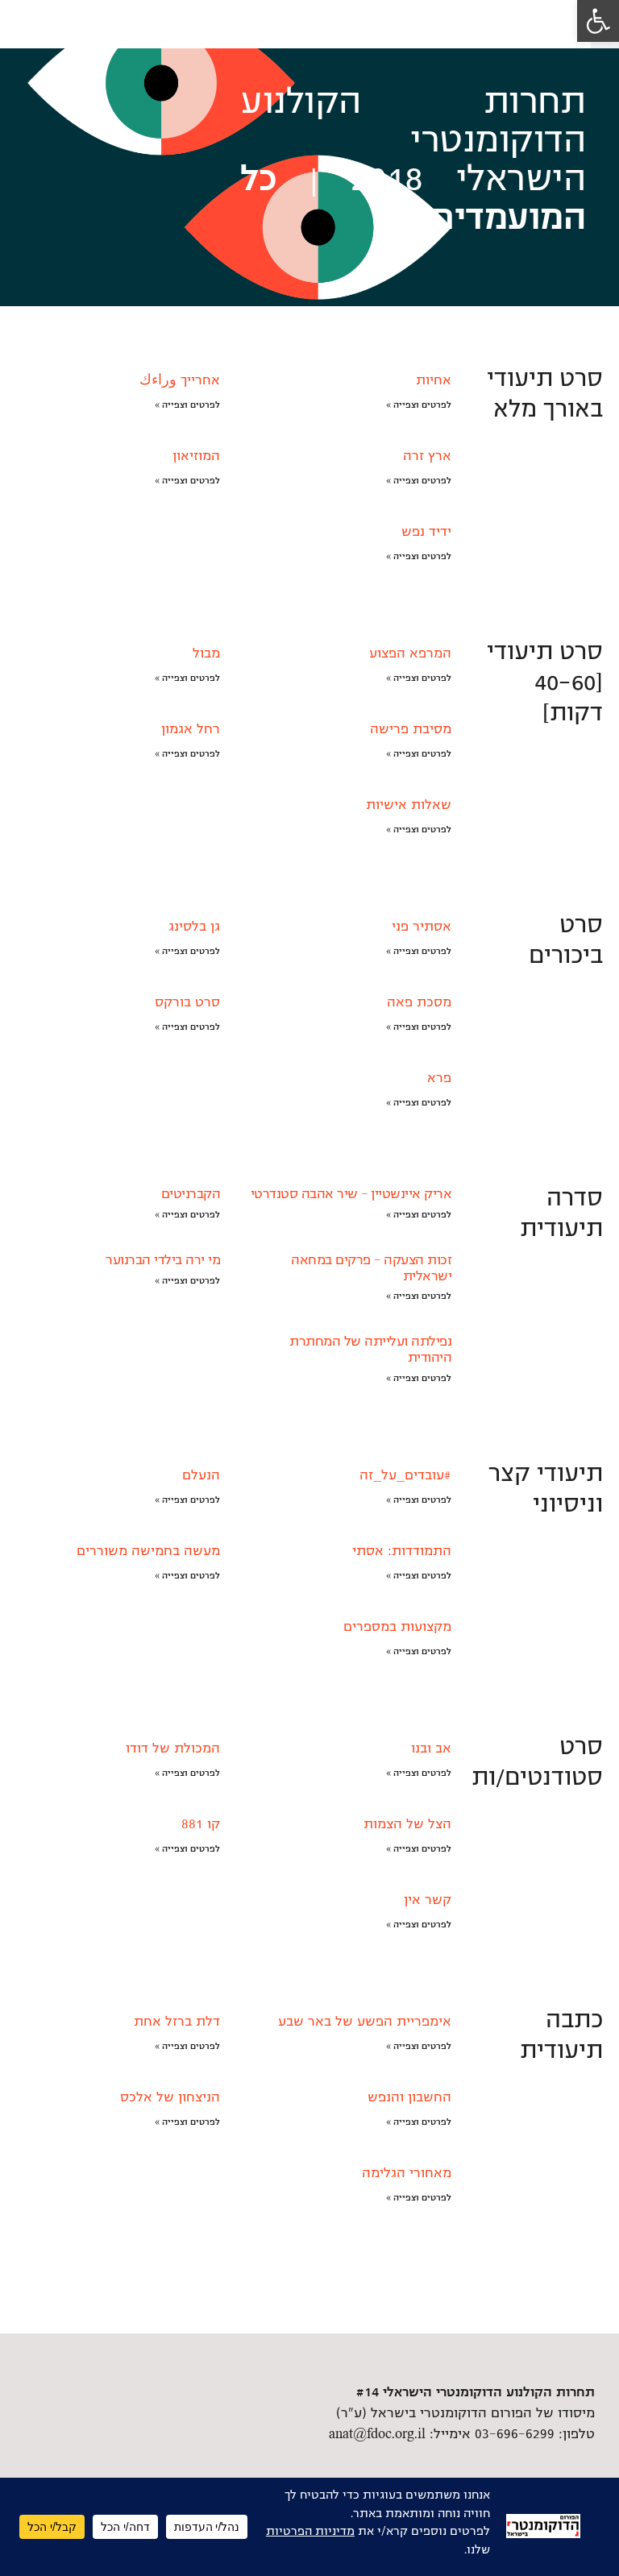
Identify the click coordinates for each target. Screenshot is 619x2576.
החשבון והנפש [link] (409, 2097)
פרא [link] (439, 1078)
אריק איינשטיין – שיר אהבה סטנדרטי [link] (351, 1194)
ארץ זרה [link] (427, 456)
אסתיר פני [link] (421, 926)
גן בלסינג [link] (194, 926)
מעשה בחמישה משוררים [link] (148, 1551)
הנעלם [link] (201, 1475)
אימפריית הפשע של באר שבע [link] (364, 2021)
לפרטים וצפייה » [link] (418, 404)
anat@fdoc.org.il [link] (377, 2434)
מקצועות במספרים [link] (397, 1627)
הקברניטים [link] (191, 1194)
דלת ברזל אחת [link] (177, 2021)
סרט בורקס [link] (187, 1002)
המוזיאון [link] (196, 456)
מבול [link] (206, 653)
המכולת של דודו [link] (173, 1748)
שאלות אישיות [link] (408, 805)
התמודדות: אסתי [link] (401, 1551)
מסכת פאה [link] (419, 1002)
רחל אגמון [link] (190, 729)
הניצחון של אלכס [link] (170, 2097)
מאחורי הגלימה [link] (406, 2173)
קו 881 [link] (200, 1824)
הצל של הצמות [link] (407, 1824)
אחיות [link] (433, 380)
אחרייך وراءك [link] (179, 380)
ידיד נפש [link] (426, 532)
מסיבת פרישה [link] (410, 729)
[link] (598, 21)
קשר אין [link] (427, 1900)
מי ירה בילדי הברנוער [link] (163, 1260)
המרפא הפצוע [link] (410, 653)
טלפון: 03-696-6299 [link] (535, 2434)
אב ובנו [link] (431, 1748)
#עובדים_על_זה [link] (405, 1475)
